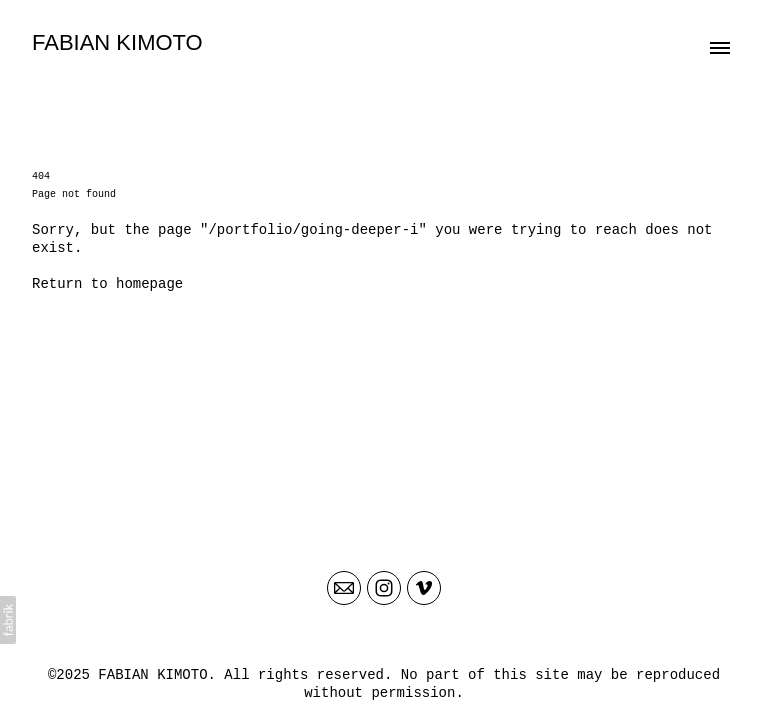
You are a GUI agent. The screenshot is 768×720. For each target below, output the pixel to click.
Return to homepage (107, 284)
